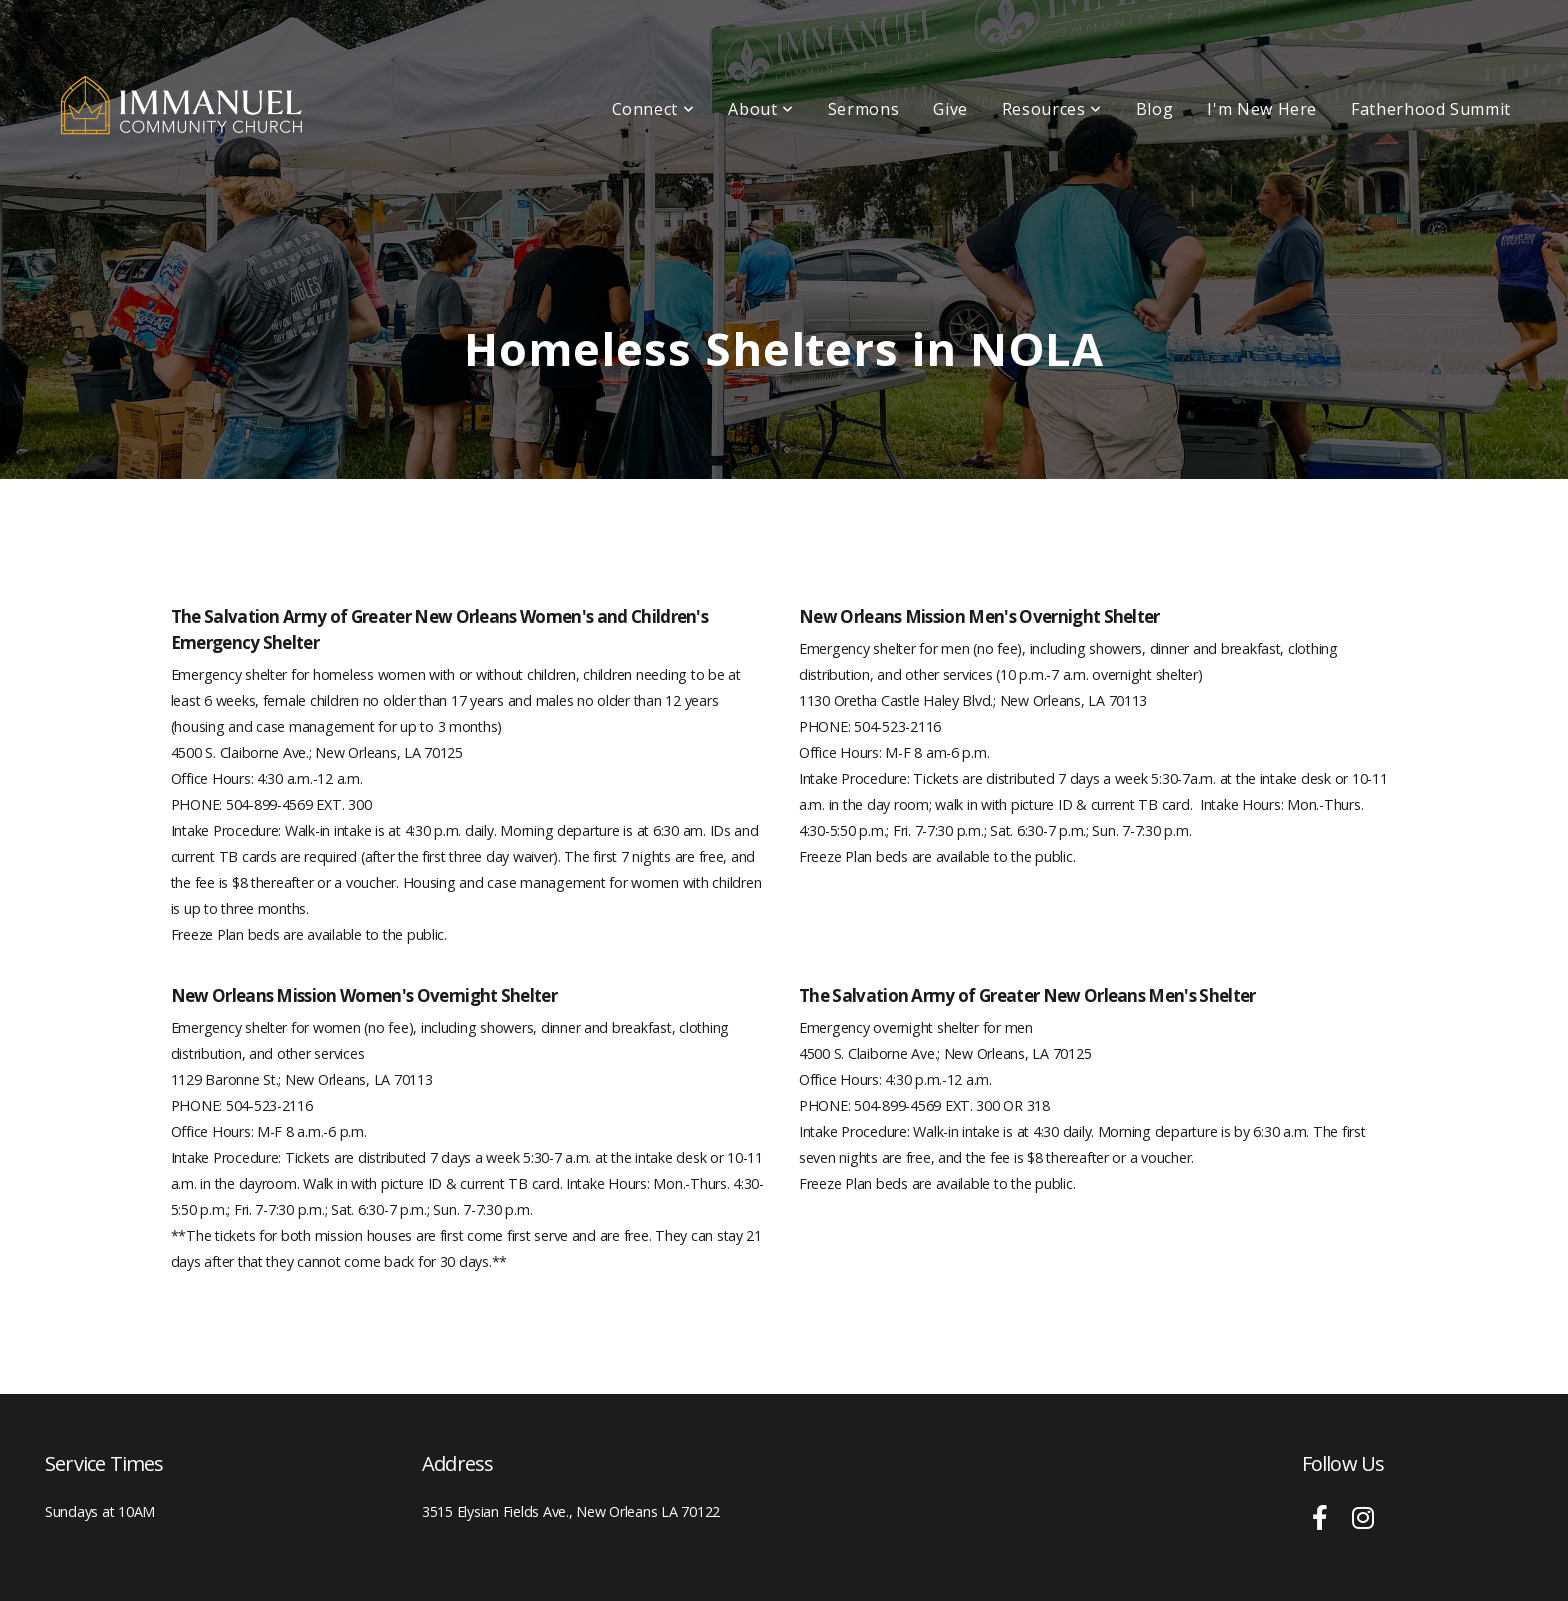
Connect (653, 109)
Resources (1052, 109)
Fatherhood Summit (1431, 109)
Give (950, 109)
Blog (1155, 109)
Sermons (863, 109)
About (760, 109)
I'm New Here (1262, 109)
